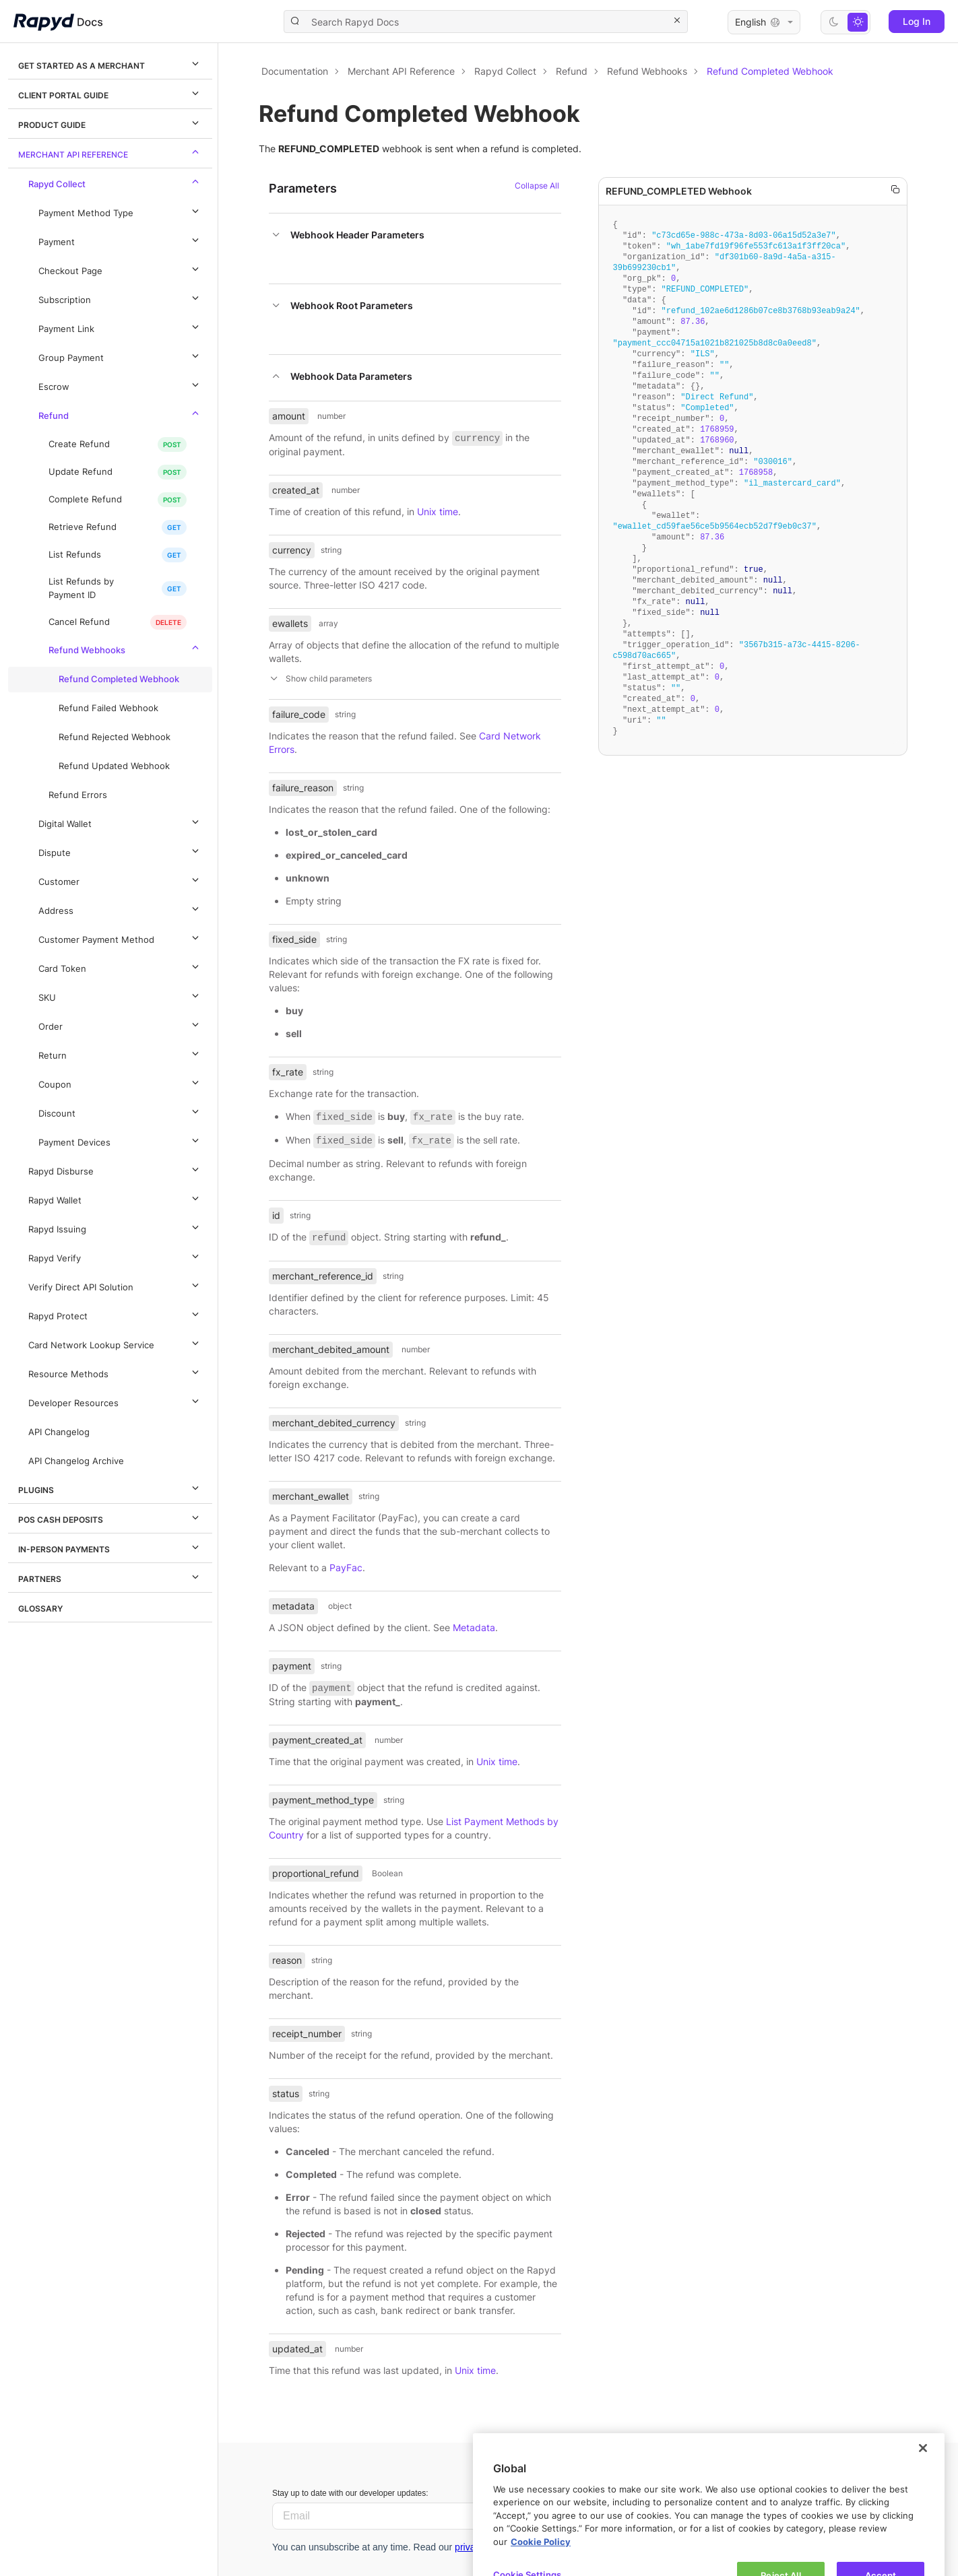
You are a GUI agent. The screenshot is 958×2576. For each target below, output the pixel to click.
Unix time (437, 511)
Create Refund (79, 444)
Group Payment (120, 355)
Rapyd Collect (115, 181)
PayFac (345, 1567)
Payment (120, 239)
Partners (110, 1576)
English (764, 22)
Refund (120, 413)
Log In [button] (916, 21)
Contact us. (712, 2528)
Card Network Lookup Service (115, 1342)
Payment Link (120, 326)
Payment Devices (120, 1140)
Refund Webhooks (126, 647)
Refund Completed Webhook (119, 679)
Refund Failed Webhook (108, 708)
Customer (120, 879)
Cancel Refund (79, 622)
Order (120, 1024)
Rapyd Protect (115, 1314)
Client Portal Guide (110, 93)
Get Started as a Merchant (110, 63)
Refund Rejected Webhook (114, 737)
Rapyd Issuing (115, 1227)
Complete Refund (85, 499)
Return (120, 1053)
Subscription (120, 297)
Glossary (40, 1609)
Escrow (120, 384)
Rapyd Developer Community (759, 2511)
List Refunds (75, 555)
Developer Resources (115, 1400)
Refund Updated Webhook (114, 766)
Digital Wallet (120, 821)
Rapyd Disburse (115, 1169)
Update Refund (81, 472)
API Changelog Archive (76, 1461)
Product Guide (110, 122)
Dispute (120, 850)
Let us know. (729, 2495)
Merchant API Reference (110, 152)
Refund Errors (78, 795)
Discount (120, 1111)
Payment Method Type (120, 210)
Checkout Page (120, 268)
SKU (120, 995)
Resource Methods (115, 1371)
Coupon (120, 1082)
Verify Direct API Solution (115, 1285)
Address (120, 908)
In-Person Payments (110, 1547)
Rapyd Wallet (115, 1198)
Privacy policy (665, 2545)
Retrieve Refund (83, 527)
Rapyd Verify (115, 1256)
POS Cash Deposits (110, 1517)
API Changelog (59, 1432)
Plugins (110, 1487)
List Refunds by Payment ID (81, 588)
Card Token (120, 966)
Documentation (294, 71)
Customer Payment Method (120, 937)
